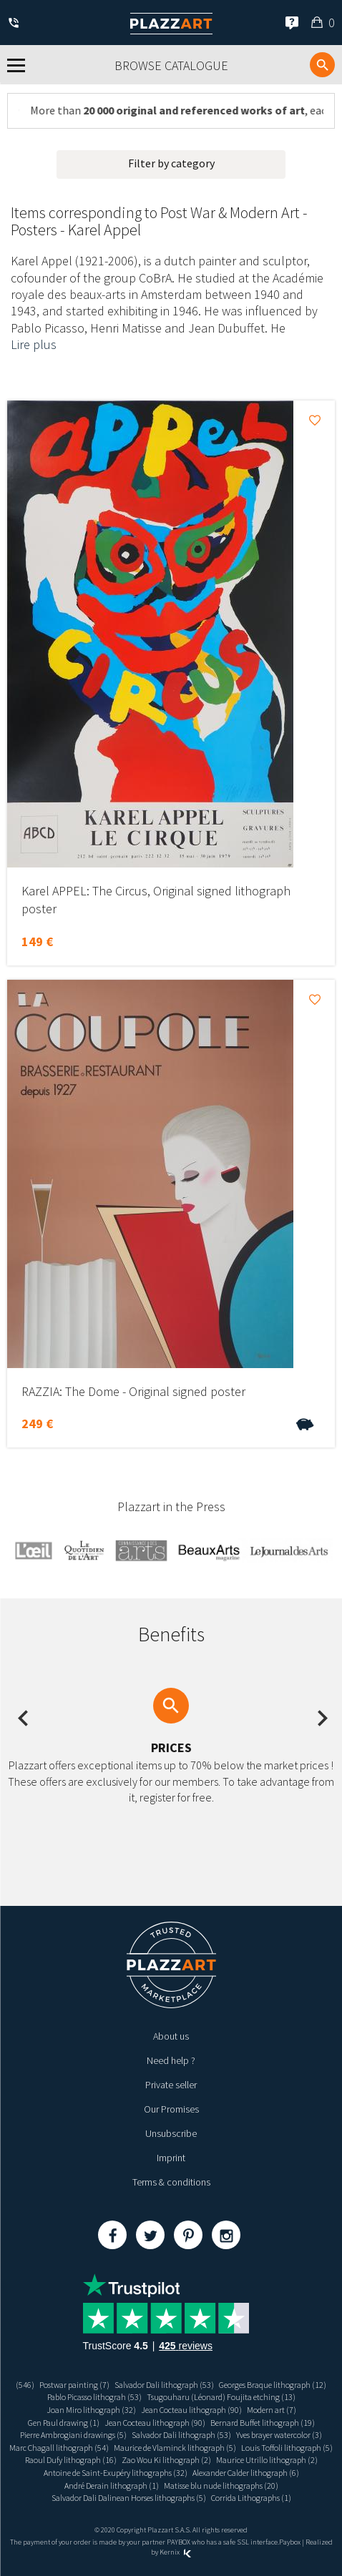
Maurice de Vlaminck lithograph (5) (175, 2447)
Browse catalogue (171, 65)
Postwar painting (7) (74, 2384)
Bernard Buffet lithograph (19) (262, 2422)
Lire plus (34, 344)
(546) (25, 2384)
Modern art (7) (271, 2409)
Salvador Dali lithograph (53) (164, 2384)
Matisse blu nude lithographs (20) (221, 2485)
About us (171, 2036)
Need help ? (171, 2060)
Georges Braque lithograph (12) (272, 2384)
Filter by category (171, 163)
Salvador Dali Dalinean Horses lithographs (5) (129, 2497)
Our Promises (171, 2109)
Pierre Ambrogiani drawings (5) (73, 2434)
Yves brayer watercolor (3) (279, 2434)
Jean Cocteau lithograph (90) (191, 2409)
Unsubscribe (171, 2133)
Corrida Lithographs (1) (251, 2497)
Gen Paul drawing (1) (63, 2422)
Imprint (171, 2157)
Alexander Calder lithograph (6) (245, 2472)
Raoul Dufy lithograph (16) (71, 2459)
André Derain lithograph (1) (111, 2485)
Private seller (171, 2084)
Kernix (175, 2552)
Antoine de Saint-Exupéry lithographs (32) (115, 2472)
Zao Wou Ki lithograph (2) (166, 2459)
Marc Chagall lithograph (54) (59, 2447)
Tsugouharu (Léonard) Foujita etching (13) (221, 2396)
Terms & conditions (171, 2182)
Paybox (290, 2542)
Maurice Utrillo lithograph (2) (267, 2459)
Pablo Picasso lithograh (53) (94, 2396)
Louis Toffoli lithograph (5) (287, 2447)
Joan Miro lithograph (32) (91, 2409)
